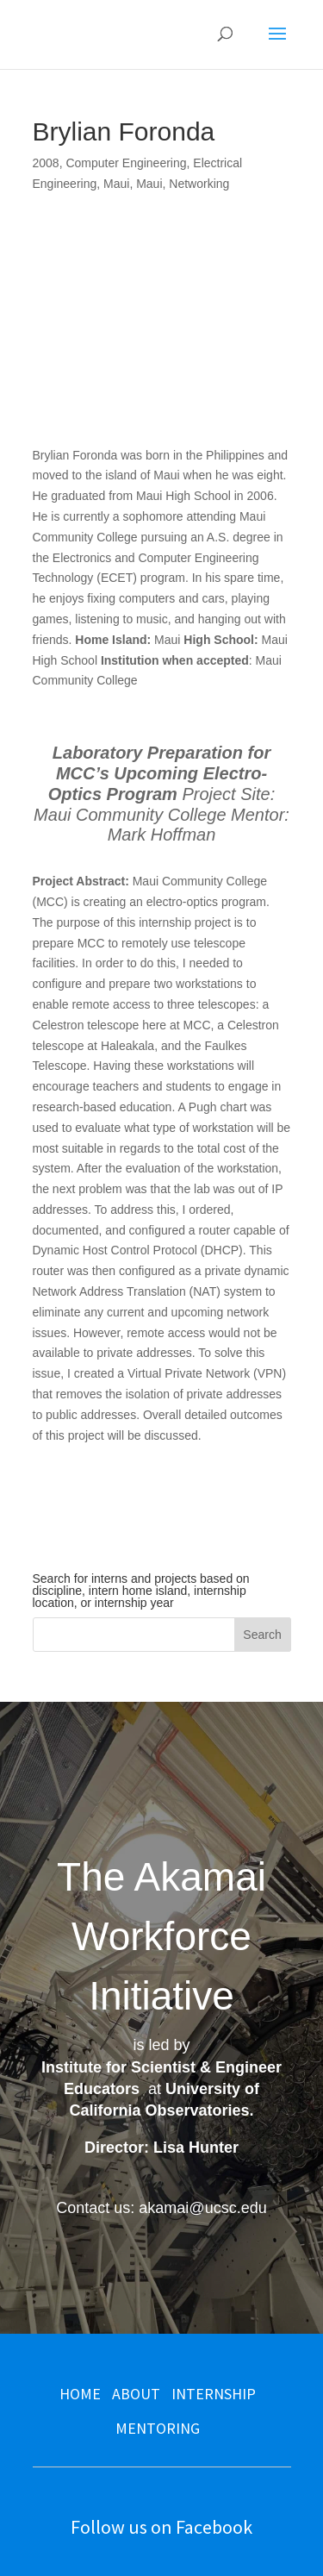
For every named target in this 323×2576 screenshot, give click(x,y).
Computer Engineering (125, 163)
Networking (199, 184)
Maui (116, 184)
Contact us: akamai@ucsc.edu (161, 2207)
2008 (46, 163)
